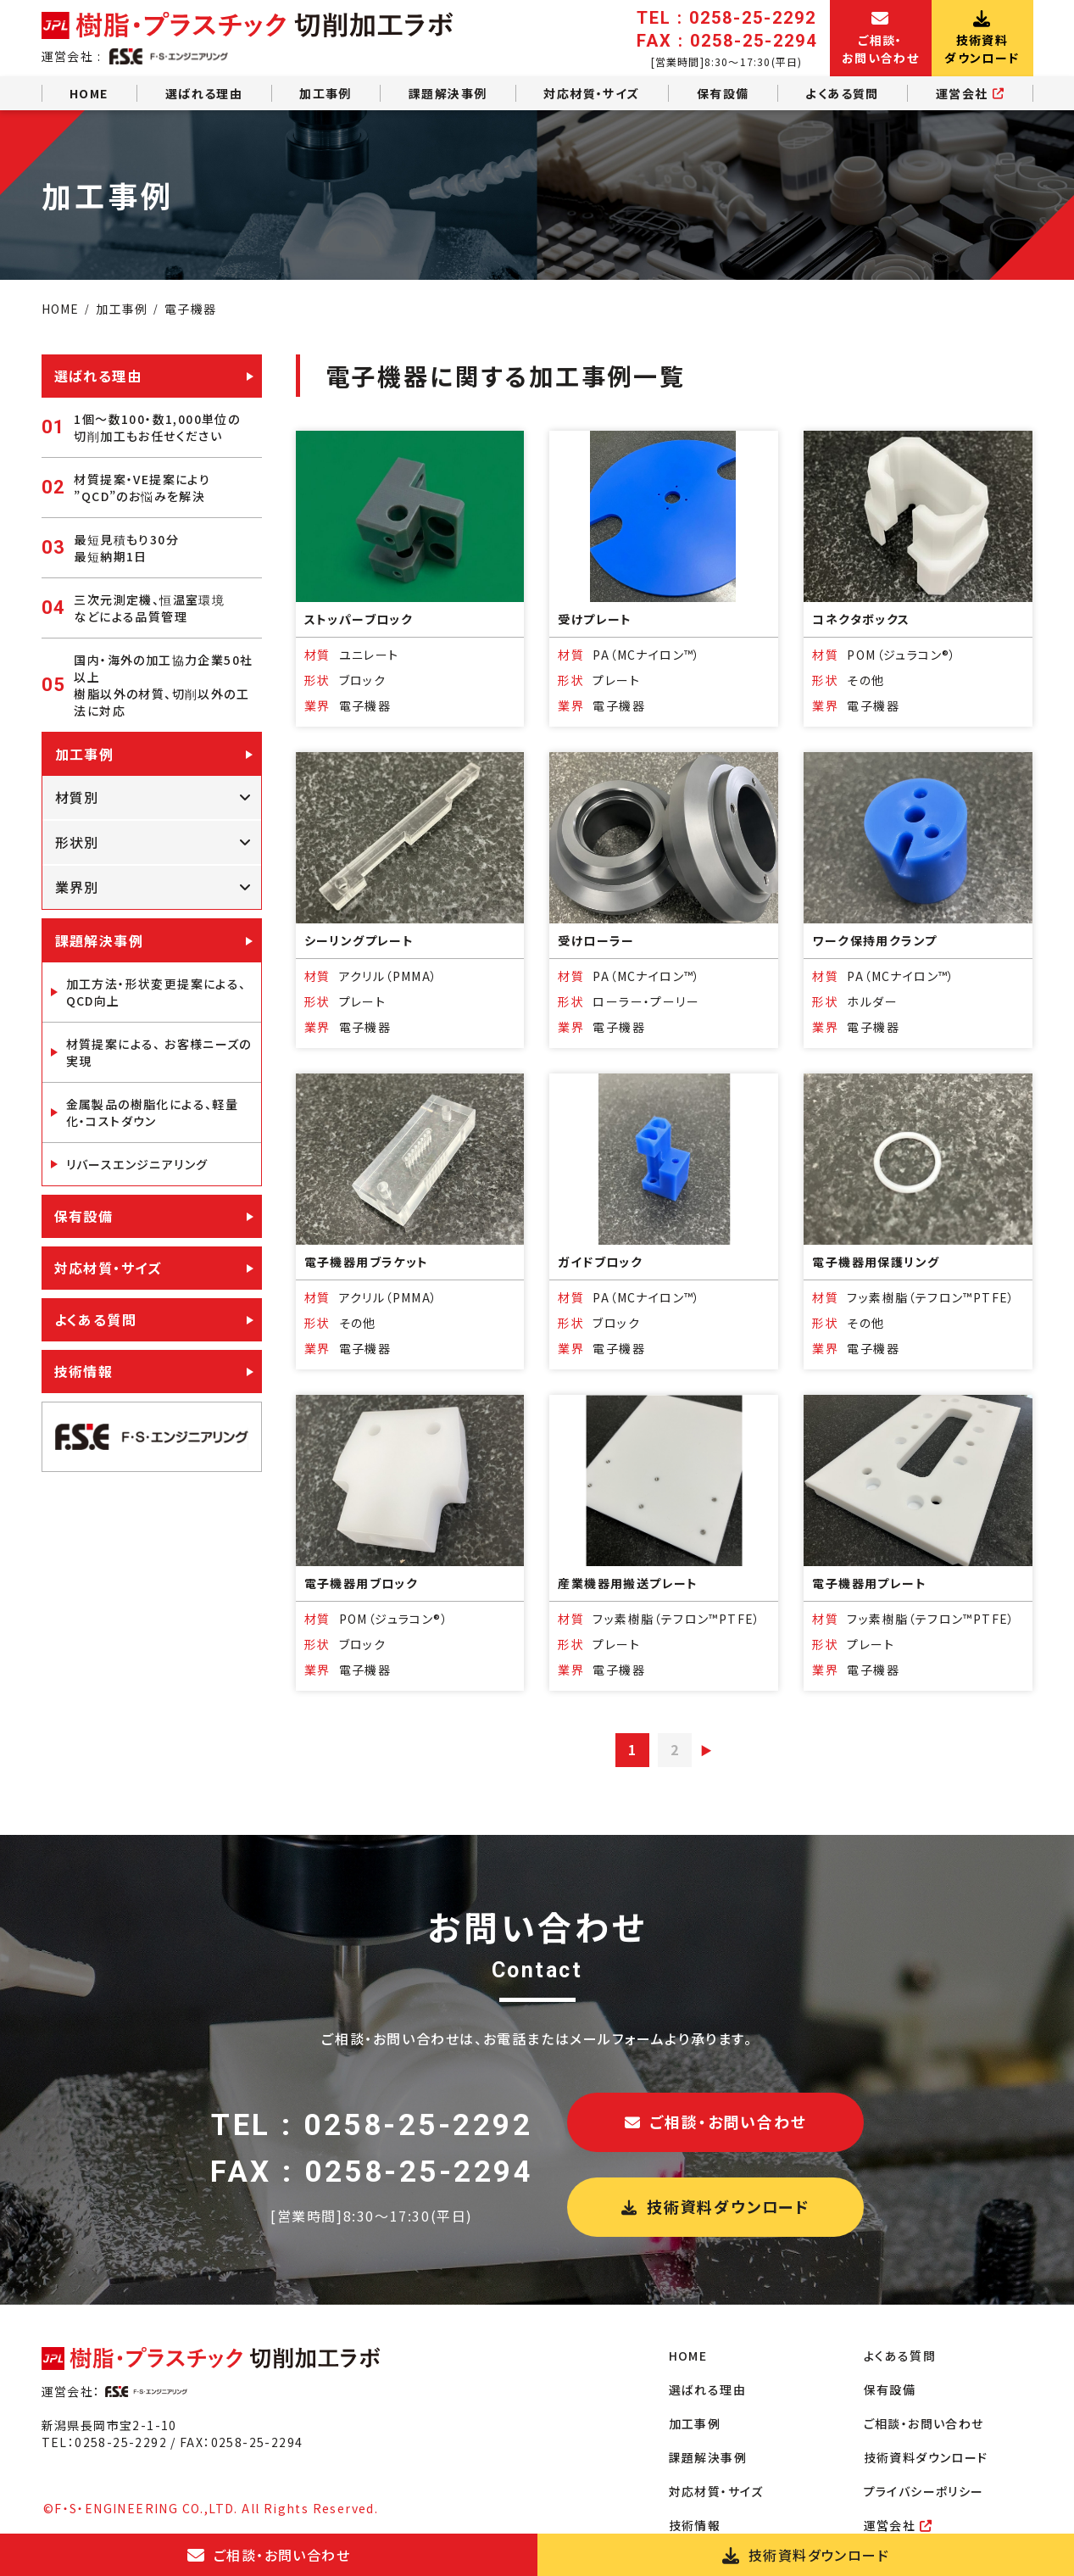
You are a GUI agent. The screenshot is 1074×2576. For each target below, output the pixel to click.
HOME (89, 93)
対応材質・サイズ (591, 93)
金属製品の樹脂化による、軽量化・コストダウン (152, 1112)
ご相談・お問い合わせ (716, 2121)
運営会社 (970, 93)
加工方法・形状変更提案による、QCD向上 (156, 992)
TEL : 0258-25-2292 (371, 2125)
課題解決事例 (448, 93)
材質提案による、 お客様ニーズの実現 (159, 1052)
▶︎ (706, 1750)
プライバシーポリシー (924, 2491)
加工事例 (325, 93)
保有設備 (723, 93)
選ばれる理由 (203, 93)
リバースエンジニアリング (137, 1164)
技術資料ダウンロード (715, 2206)
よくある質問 (841, 93)
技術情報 (84, 1371)
